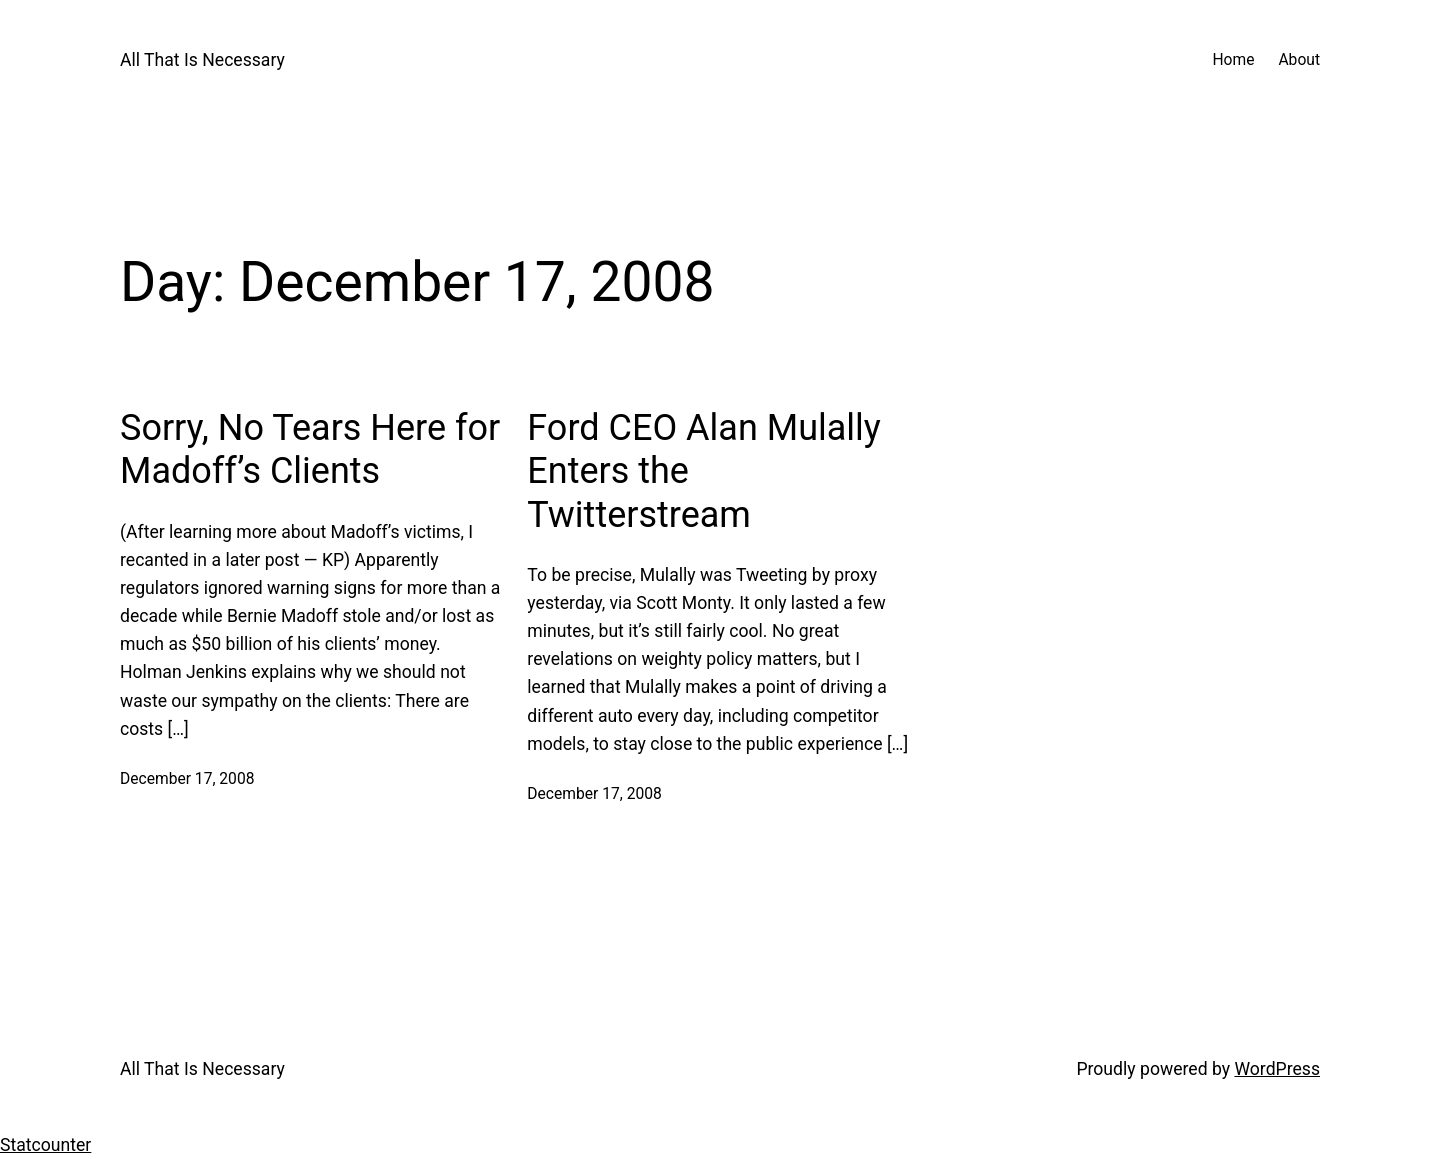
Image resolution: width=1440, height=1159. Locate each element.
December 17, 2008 (187, 779)
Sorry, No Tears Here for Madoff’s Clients (310, 449)
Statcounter (45, 1145)
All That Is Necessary (202, 60)
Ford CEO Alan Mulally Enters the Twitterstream (704, 471)
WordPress (1277, 1069)
